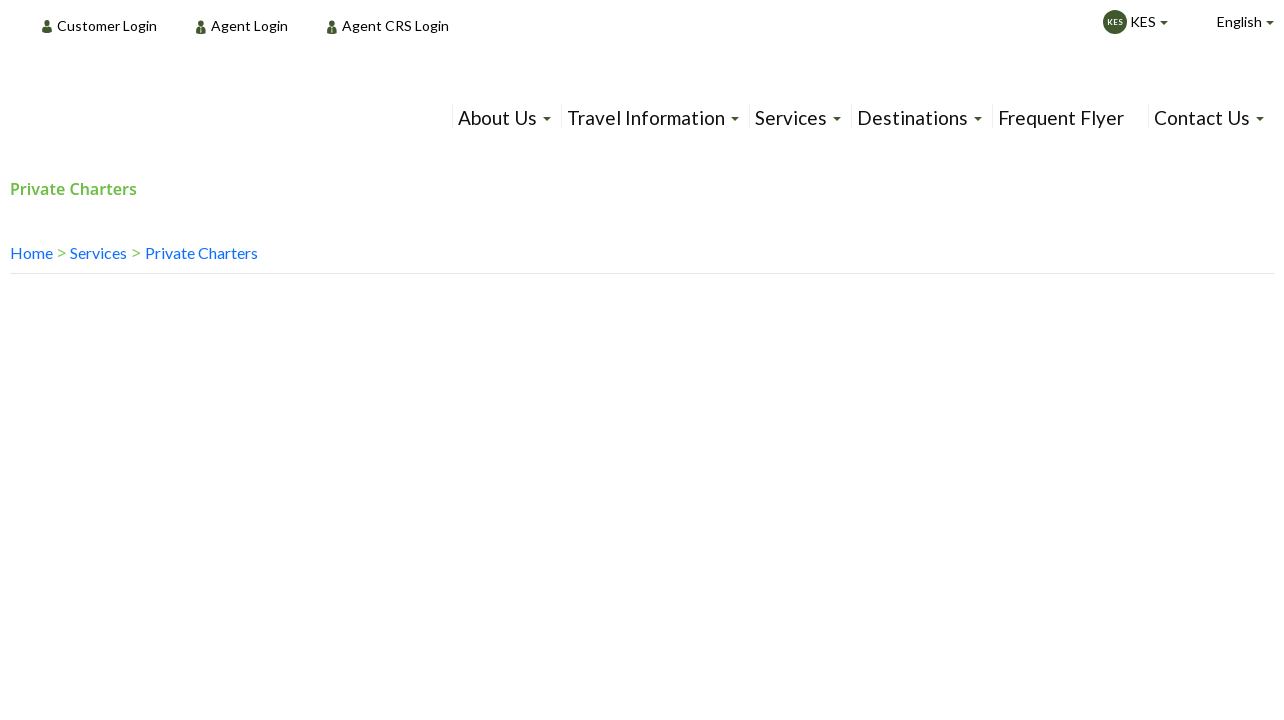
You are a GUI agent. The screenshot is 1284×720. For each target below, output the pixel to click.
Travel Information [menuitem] (646, 118)
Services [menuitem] (791, 118)
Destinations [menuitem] (912, 118)
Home (31, 252)
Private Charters (201, 252)
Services (98, 252)
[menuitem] (105, 25)
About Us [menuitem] (497, 118)
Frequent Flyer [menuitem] (1061, 118)
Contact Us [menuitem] (1202, 118)
